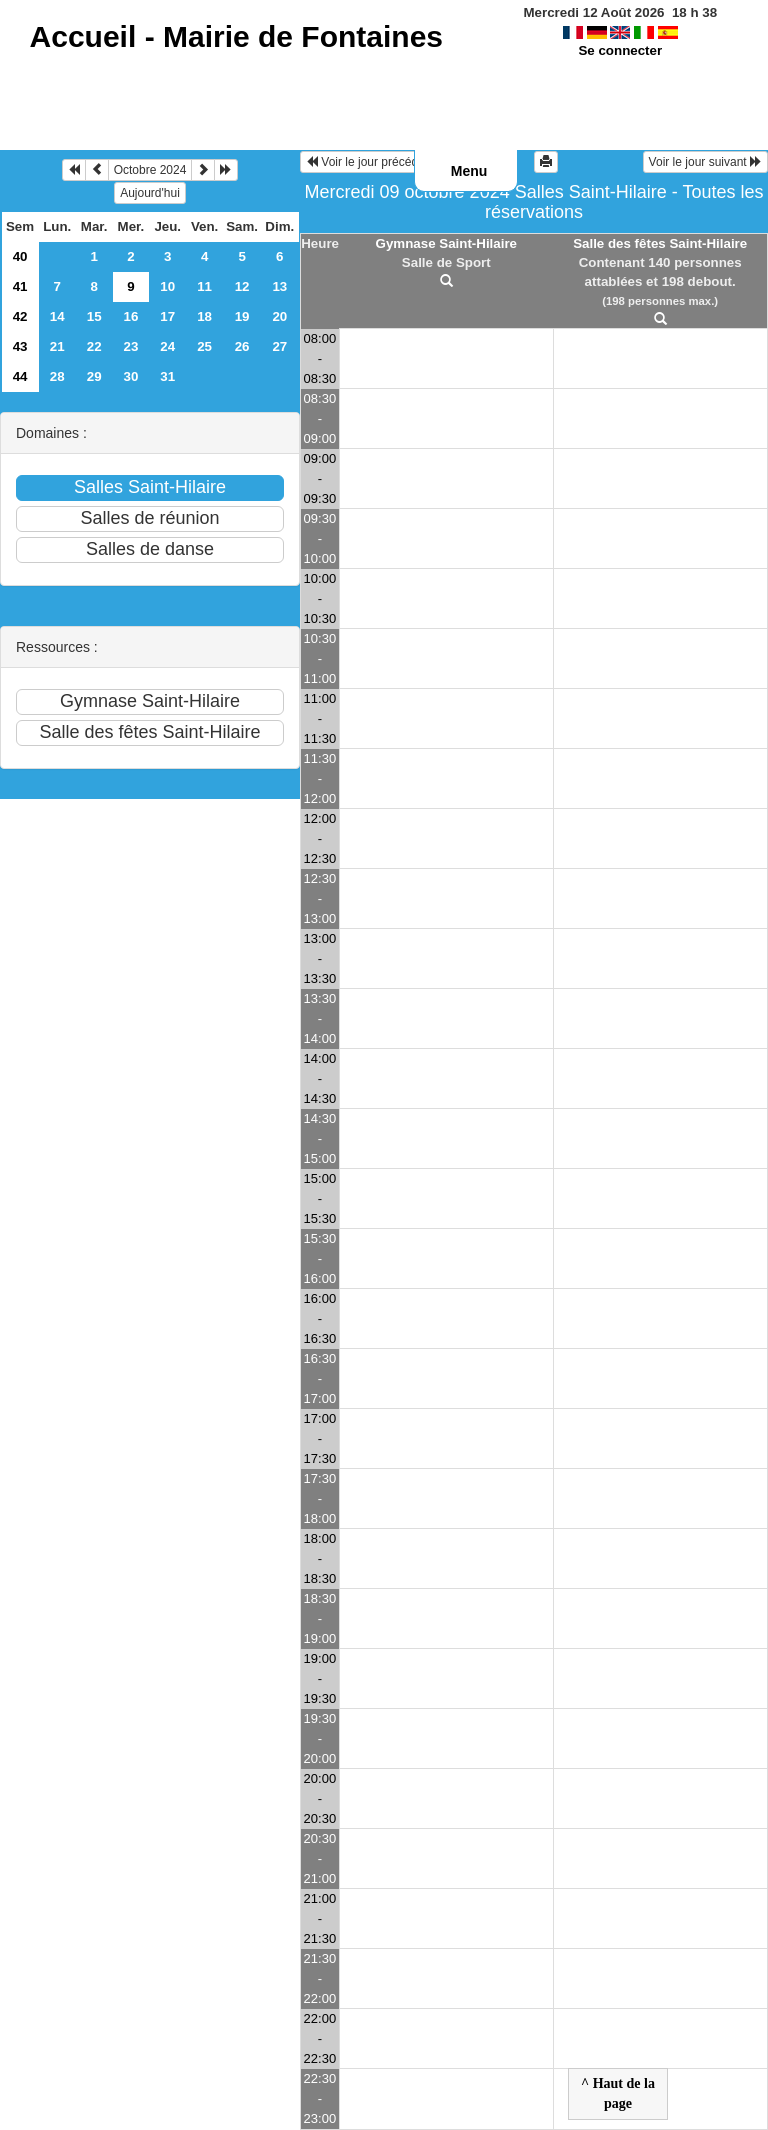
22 (94, 346)
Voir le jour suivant (705, 162)
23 (131, 346)
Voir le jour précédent (370, 162)
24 (167, 346)
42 (20, 316)
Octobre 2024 (150, 170)
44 (20, 376)
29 (94, 376)
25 (204, 346)
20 (279, 316)
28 (57, 376)
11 (204, 286)
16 (131, 316)
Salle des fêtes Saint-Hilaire (660, 243)
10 (167, 286)
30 (131, 376)
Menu (469, 171)
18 (204, 316)
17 (167, 316)
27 (279, 346)
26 (242, 346)
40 (20, 256)
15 (94, 316)
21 (57, 346)
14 (57, 316)
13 (279, 286)
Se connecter (620, 50)
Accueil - (236, 36)
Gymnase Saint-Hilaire (446, 243)
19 (242, 316)
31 (167, 376)
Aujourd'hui (150, 193)
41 (20, 286)
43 (20, 346)
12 (242, 286)
